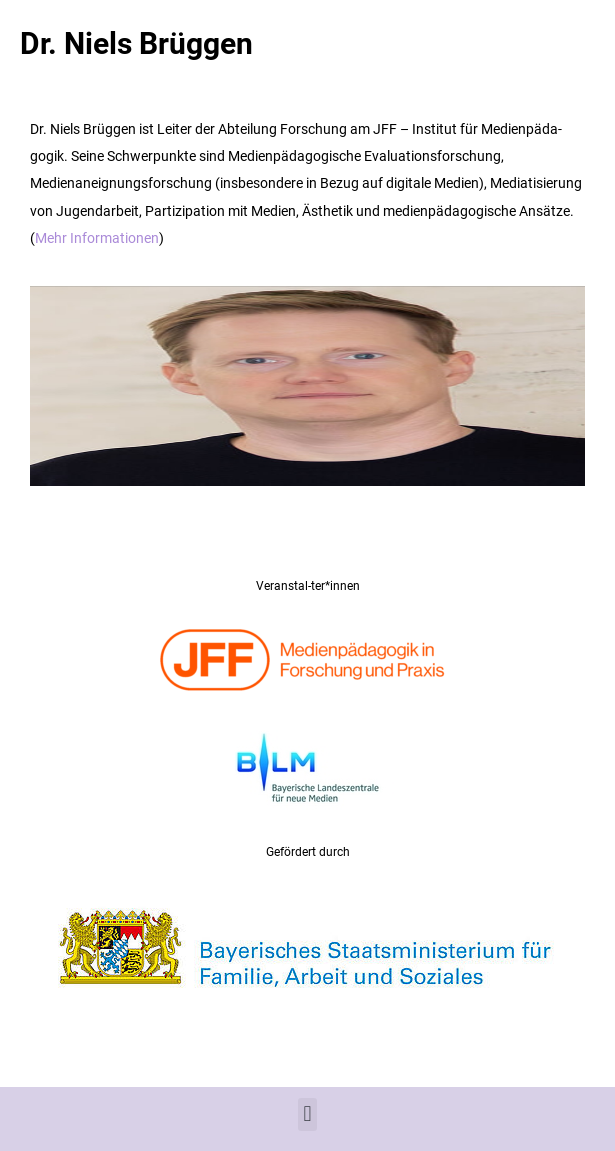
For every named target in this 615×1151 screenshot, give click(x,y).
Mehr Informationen (97, 237)
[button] (307, 1114)
